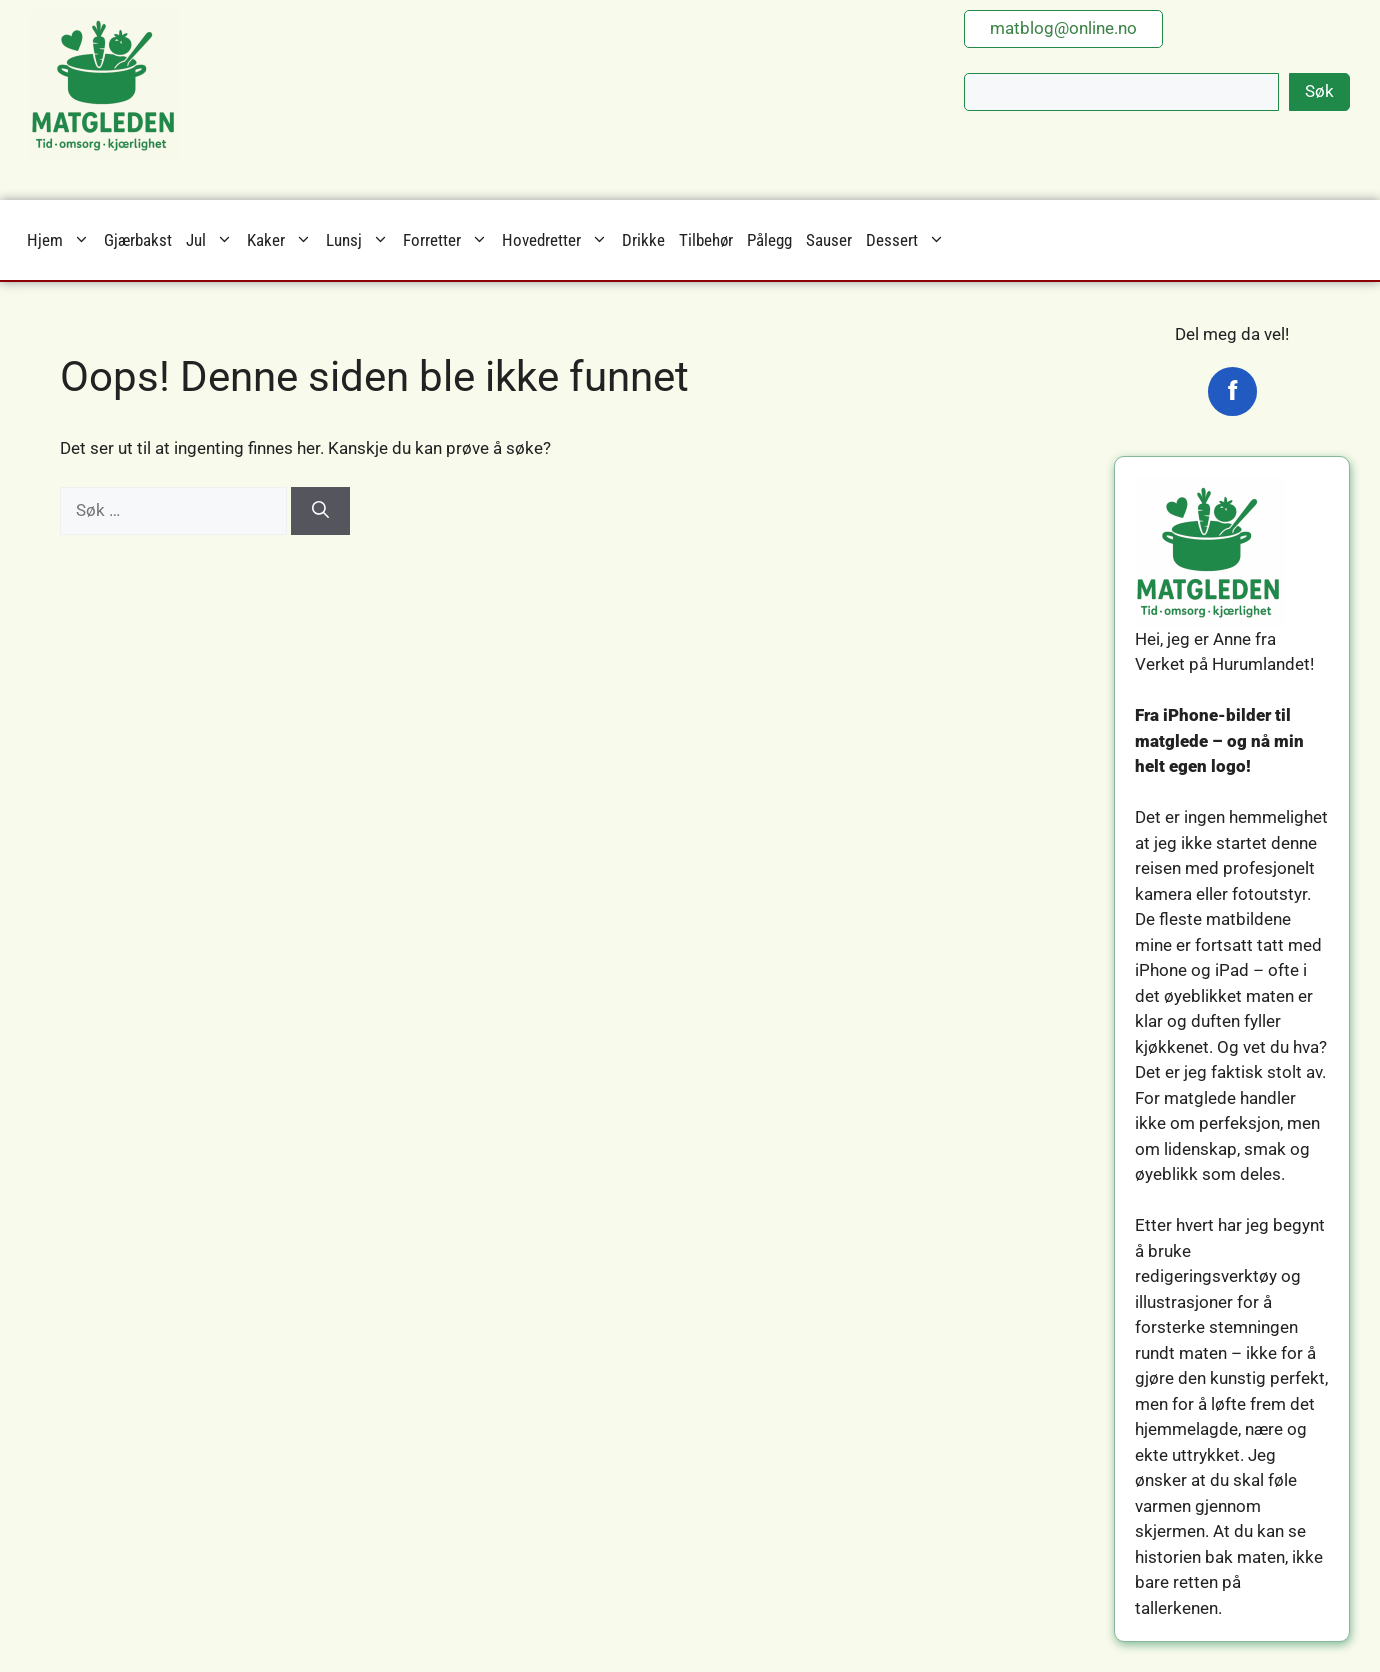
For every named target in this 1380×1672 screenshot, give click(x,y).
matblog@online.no (1063, 28)
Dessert (909, 240)
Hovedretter (558, 240)
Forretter (449, 240)
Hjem (62, 240)
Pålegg (769, 240)
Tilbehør (706, 240)
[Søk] (320, 511)
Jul (213, 240)
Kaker (283, 240)
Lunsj (361, 240)
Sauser (829, 240)
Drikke (643, 240)
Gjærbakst (138, 240)
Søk (1319, 91)
